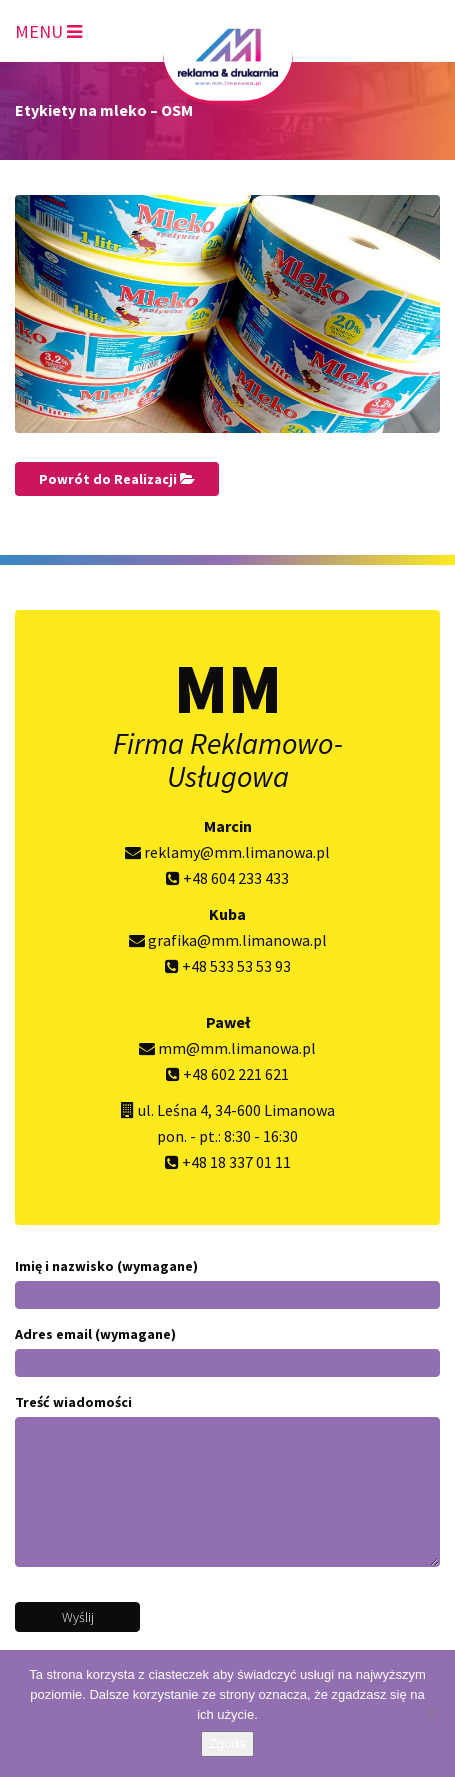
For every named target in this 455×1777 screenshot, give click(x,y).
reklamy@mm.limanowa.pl (227, 852)
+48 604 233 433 (227, 878)
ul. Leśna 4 (173, 1110)
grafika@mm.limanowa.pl (228, 940)
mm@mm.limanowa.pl (227, 1048)
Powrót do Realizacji (117, 479)
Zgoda (227, 1743)
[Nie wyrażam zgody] (430, 1714)
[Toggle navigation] (48, 28)
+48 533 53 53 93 (228, 966)
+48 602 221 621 (227, 1074)
